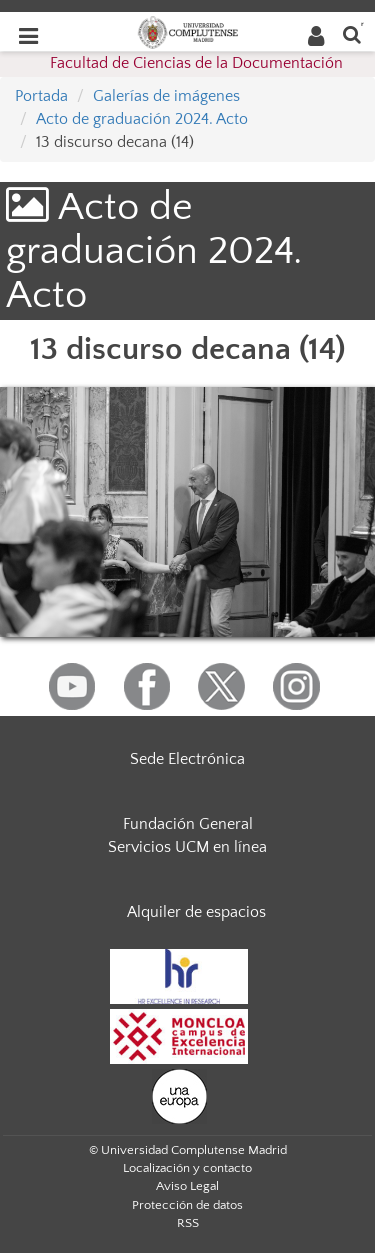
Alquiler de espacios (196, 912)
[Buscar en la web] (352, 33)
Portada (41, 96)
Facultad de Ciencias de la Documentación (196, 63)
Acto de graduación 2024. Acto (142, 119)
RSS (188, 1223)
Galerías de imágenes (166, 96)
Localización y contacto (187, 1168)
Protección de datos (187, 1205)
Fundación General (188, 824)
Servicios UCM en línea (187, 847)
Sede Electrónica (187, 759)
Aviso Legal (187, 1186)
